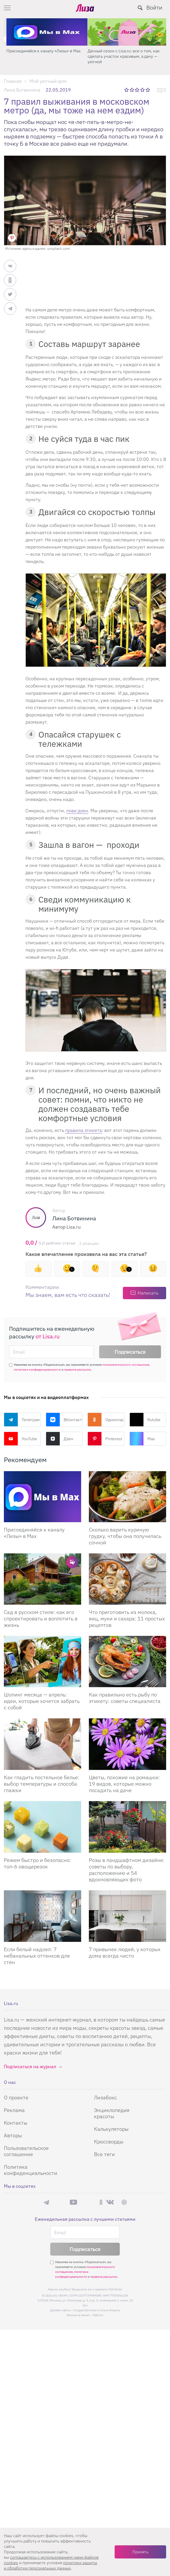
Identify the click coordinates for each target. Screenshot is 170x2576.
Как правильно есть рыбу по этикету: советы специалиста (124, 1697)
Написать (148, 1293)
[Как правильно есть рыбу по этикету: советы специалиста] (127, 1661)
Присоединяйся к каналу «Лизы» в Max (122, 50)
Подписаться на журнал (30, 2066)
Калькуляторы (111, 2128)
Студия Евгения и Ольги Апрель (97, 2310)
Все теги (104, 2154)
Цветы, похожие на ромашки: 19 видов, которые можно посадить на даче (124, 1784)
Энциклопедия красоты (112, 2113)
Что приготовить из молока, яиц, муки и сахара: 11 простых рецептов (127, 1618)
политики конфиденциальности (37, 1369)
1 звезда (127, 89)
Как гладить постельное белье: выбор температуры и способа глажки (41, 1784)
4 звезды (143, 89)
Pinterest (105, 1439)
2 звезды (132, 89)
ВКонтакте (64, 1420)
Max (142, 1439)
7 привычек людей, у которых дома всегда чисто (124, 1952)
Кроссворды (108, 2141)
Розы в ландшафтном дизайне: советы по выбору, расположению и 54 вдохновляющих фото (127, 1870)
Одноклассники (106, 1420)
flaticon (98, 2315)
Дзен (59, 1439)
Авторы (13, 2135)
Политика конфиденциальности (30, 2169)
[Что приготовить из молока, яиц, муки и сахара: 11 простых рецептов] (127, 1579)
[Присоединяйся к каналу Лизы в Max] (42, 1496)
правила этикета (83, 1130)
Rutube (145, 1420)
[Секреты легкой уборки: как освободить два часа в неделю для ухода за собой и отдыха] (44, 32)
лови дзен (77, 811)
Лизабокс (105, 2097)
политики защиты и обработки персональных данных (50, 2565)
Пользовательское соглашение (26, 2151)
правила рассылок (77, 1369)
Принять (140, 2551)
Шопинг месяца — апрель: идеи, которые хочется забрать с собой (42, 1701)
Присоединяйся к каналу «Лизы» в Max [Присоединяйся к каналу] (34, 1532)
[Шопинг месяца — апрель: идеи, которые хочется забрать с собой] (42, 1661)
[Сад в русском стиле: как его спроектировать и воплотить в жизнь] (42, 1579)
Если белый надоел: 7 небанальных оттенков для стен (37, 1956)
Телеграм (22, 1420)
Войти (154, 7)
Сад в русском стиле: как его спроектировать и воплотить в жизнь (41, 1618)
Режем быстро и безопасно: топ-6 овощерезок (37, 1863)
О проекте (16, 2097)
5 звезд (148, 89)
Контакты (15, 2122)
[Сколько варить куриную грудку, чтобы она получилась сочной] (127, 1496)
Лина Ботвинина (22, 90)
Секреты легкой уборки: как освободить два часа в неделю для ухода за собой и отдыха (43, 56)
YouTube (20, 1439)
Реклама (14, 2110)
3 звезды (137, 89)
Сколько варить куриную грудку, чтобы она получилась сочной (125, 1536)
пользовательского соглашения (125, 1364)
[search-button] (140, 7)
